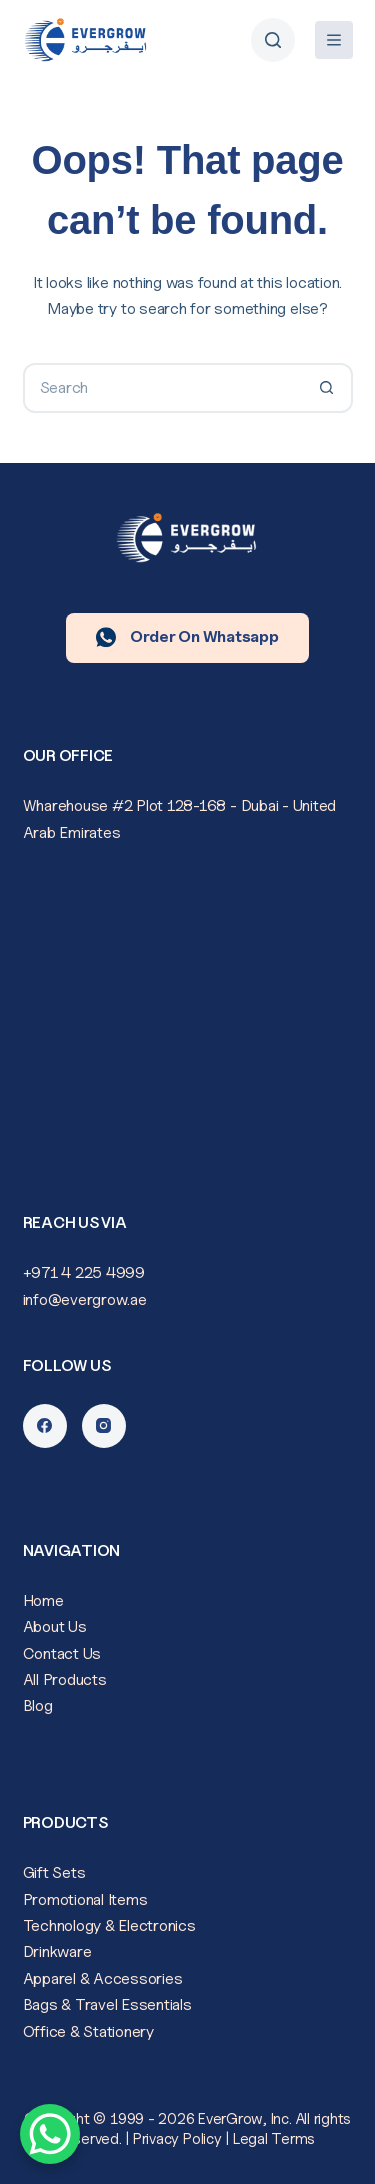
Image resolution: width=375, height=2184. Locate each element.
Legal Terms (274, 2139)
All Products (65, 1679)
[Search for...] (163, 388)
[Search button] (328, 388)
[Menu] (334, 40)
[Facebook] (45, 1426)
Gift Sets (54, 1872)
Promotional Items (85, 1899)
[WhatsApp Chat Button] (50, 2134)
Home (43, 1600)
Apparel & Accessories (103, 1978)
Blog (38, 1705)
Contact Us (62, 1653)
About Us (55, 1626)
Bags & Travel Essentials (107, 2004)
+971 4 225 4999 (84, 1272)
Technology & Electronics (109, 1925)
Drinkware (57, 1951)
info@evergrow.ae (85, 1299)
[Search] (273, 40)
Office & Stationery (88, 2031)
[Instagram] (104, 1426)
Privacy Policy (177, 2139)
